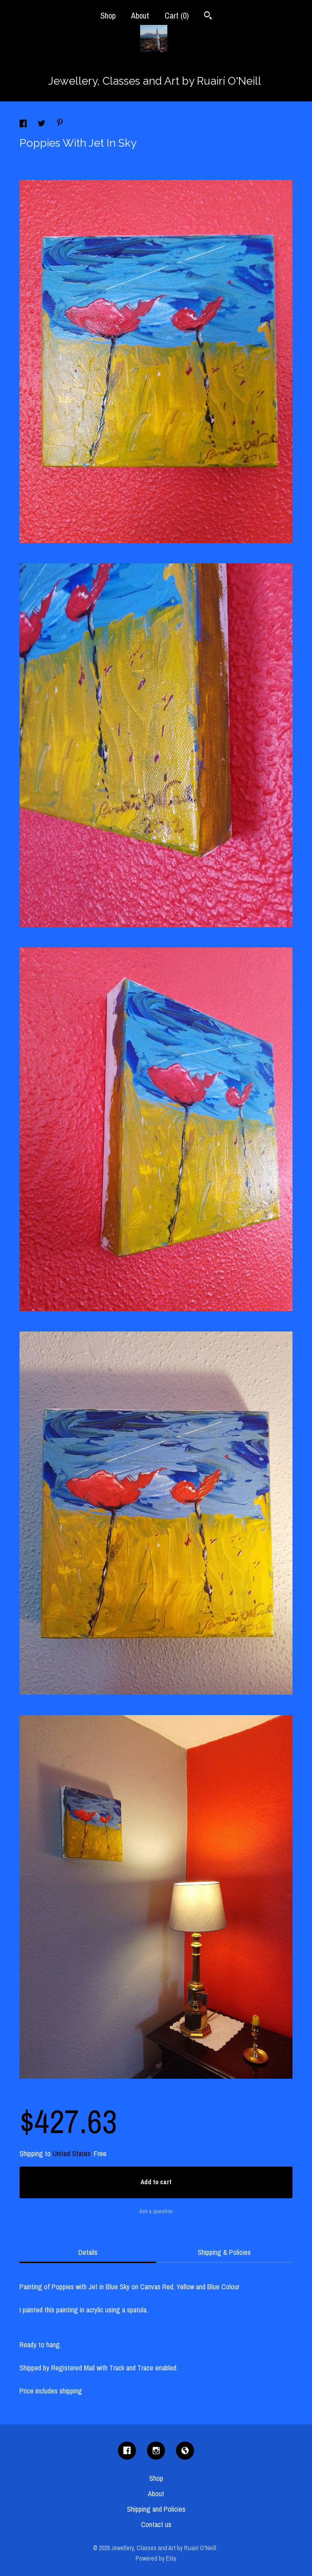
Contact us (156, 2524)
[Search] (208, 16)
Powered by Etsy (156, 2558)
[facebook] (127, 2450)
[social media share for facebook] (24, 125)
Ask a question (156, 2211)
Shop (108, 15)
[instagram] (156, 2450)
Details (88, 2252)
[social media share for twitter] (42, 125)
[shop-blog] (185, 2450)
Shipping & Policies (224, 2252)
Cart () (177, 15)
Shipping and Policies (156, 2509)
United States (72, 2153)
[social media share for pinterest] (59, 124)
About (140, 15)
